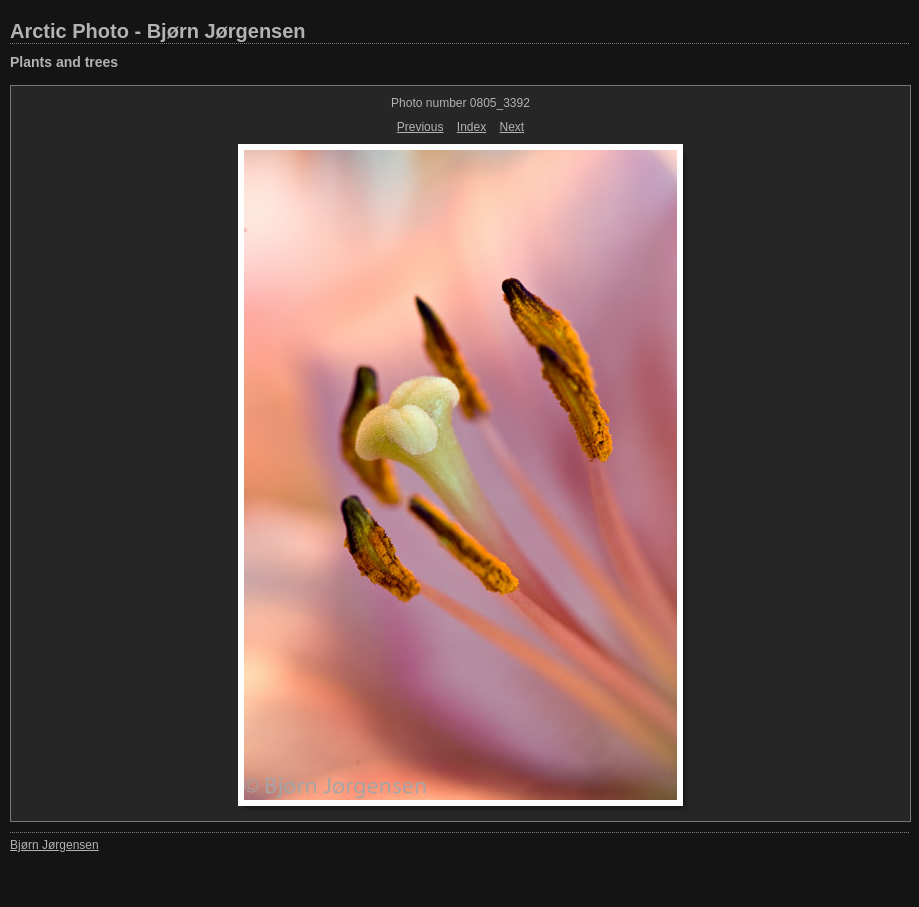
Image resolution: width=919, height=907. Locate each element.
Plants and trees (64, 62)
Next (512, 127)
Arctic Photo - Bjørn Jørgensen (158, 31)
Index (471, 127)
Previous (420, 127)
